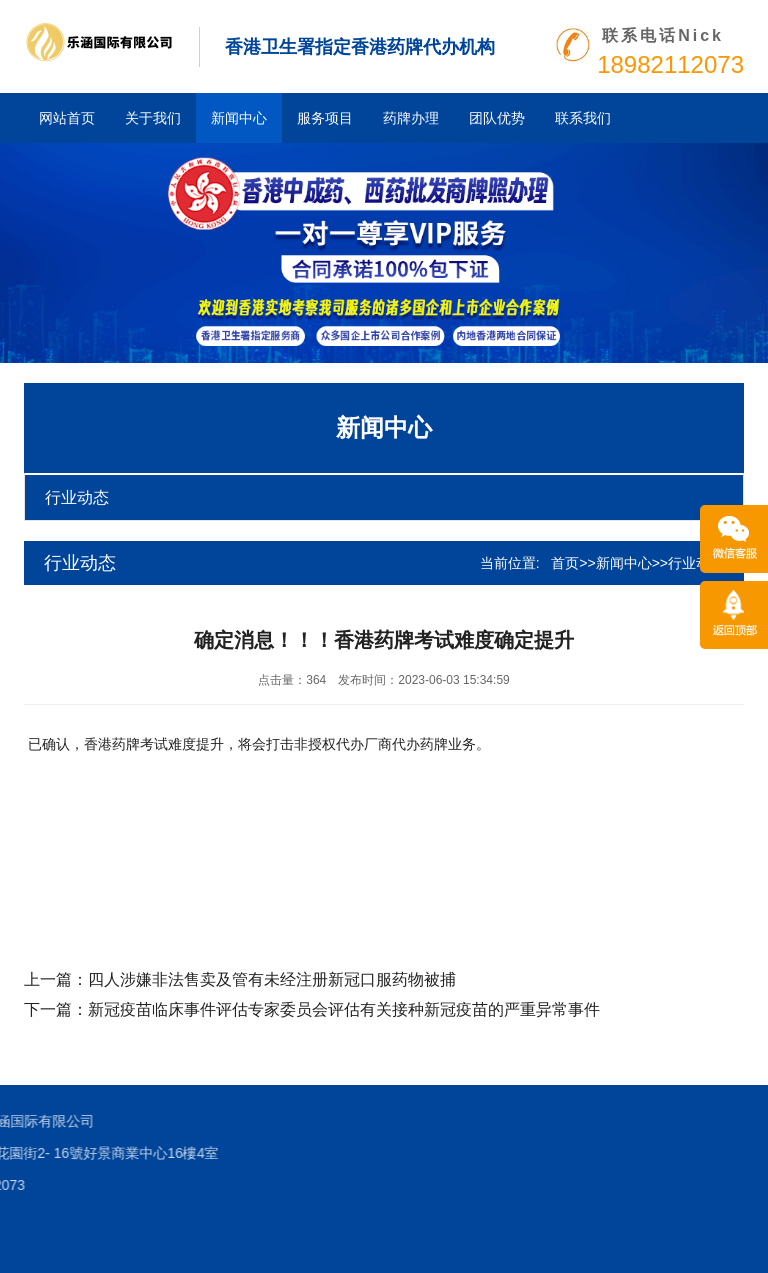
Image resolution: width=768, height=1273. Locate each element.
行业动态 (77, 497)
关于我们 (153, 118)
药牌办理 (411, 118)
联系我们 (583, 118)
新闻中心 (239, 118)
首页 (565, 563)
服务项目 (325, 118)
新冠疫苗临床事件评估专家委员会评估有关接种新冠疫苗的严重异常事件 (344, 1009)
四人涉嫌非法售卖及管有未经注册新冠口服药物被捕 (272, 979)
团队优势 (497, 118)
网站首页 (67, 118)
